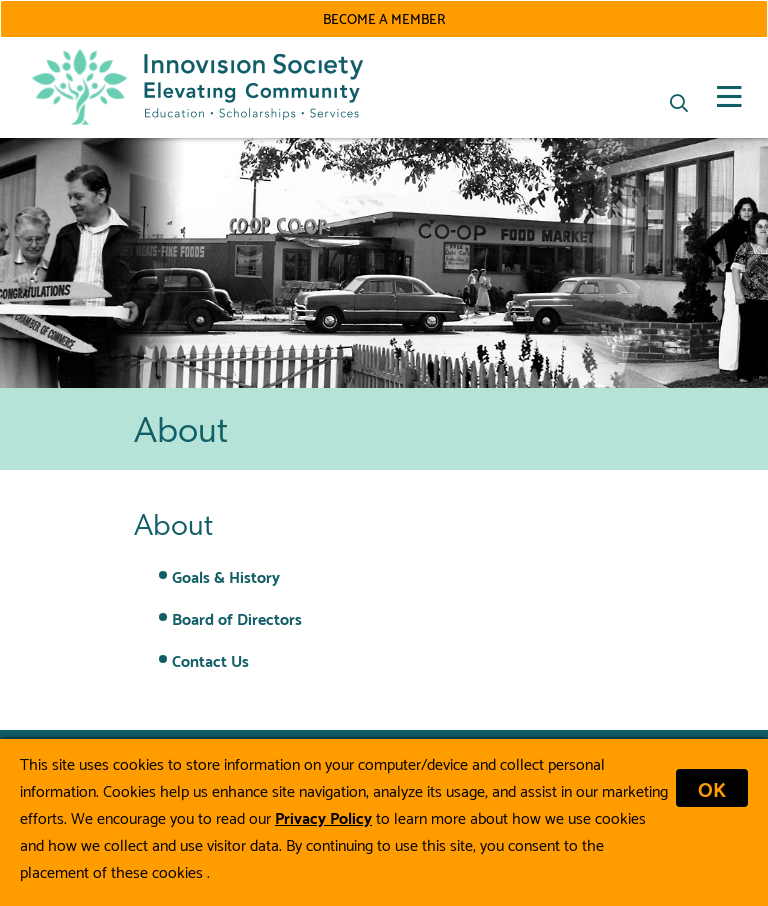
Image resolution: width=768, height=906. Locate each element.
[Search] (679, 103)
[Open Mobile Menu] (729, 97)
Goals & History (226, 575)
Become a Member (384, 18)
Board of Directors (237, 617)
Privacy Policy (323, 816)
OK (712, 788)
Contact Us (210, 659)
